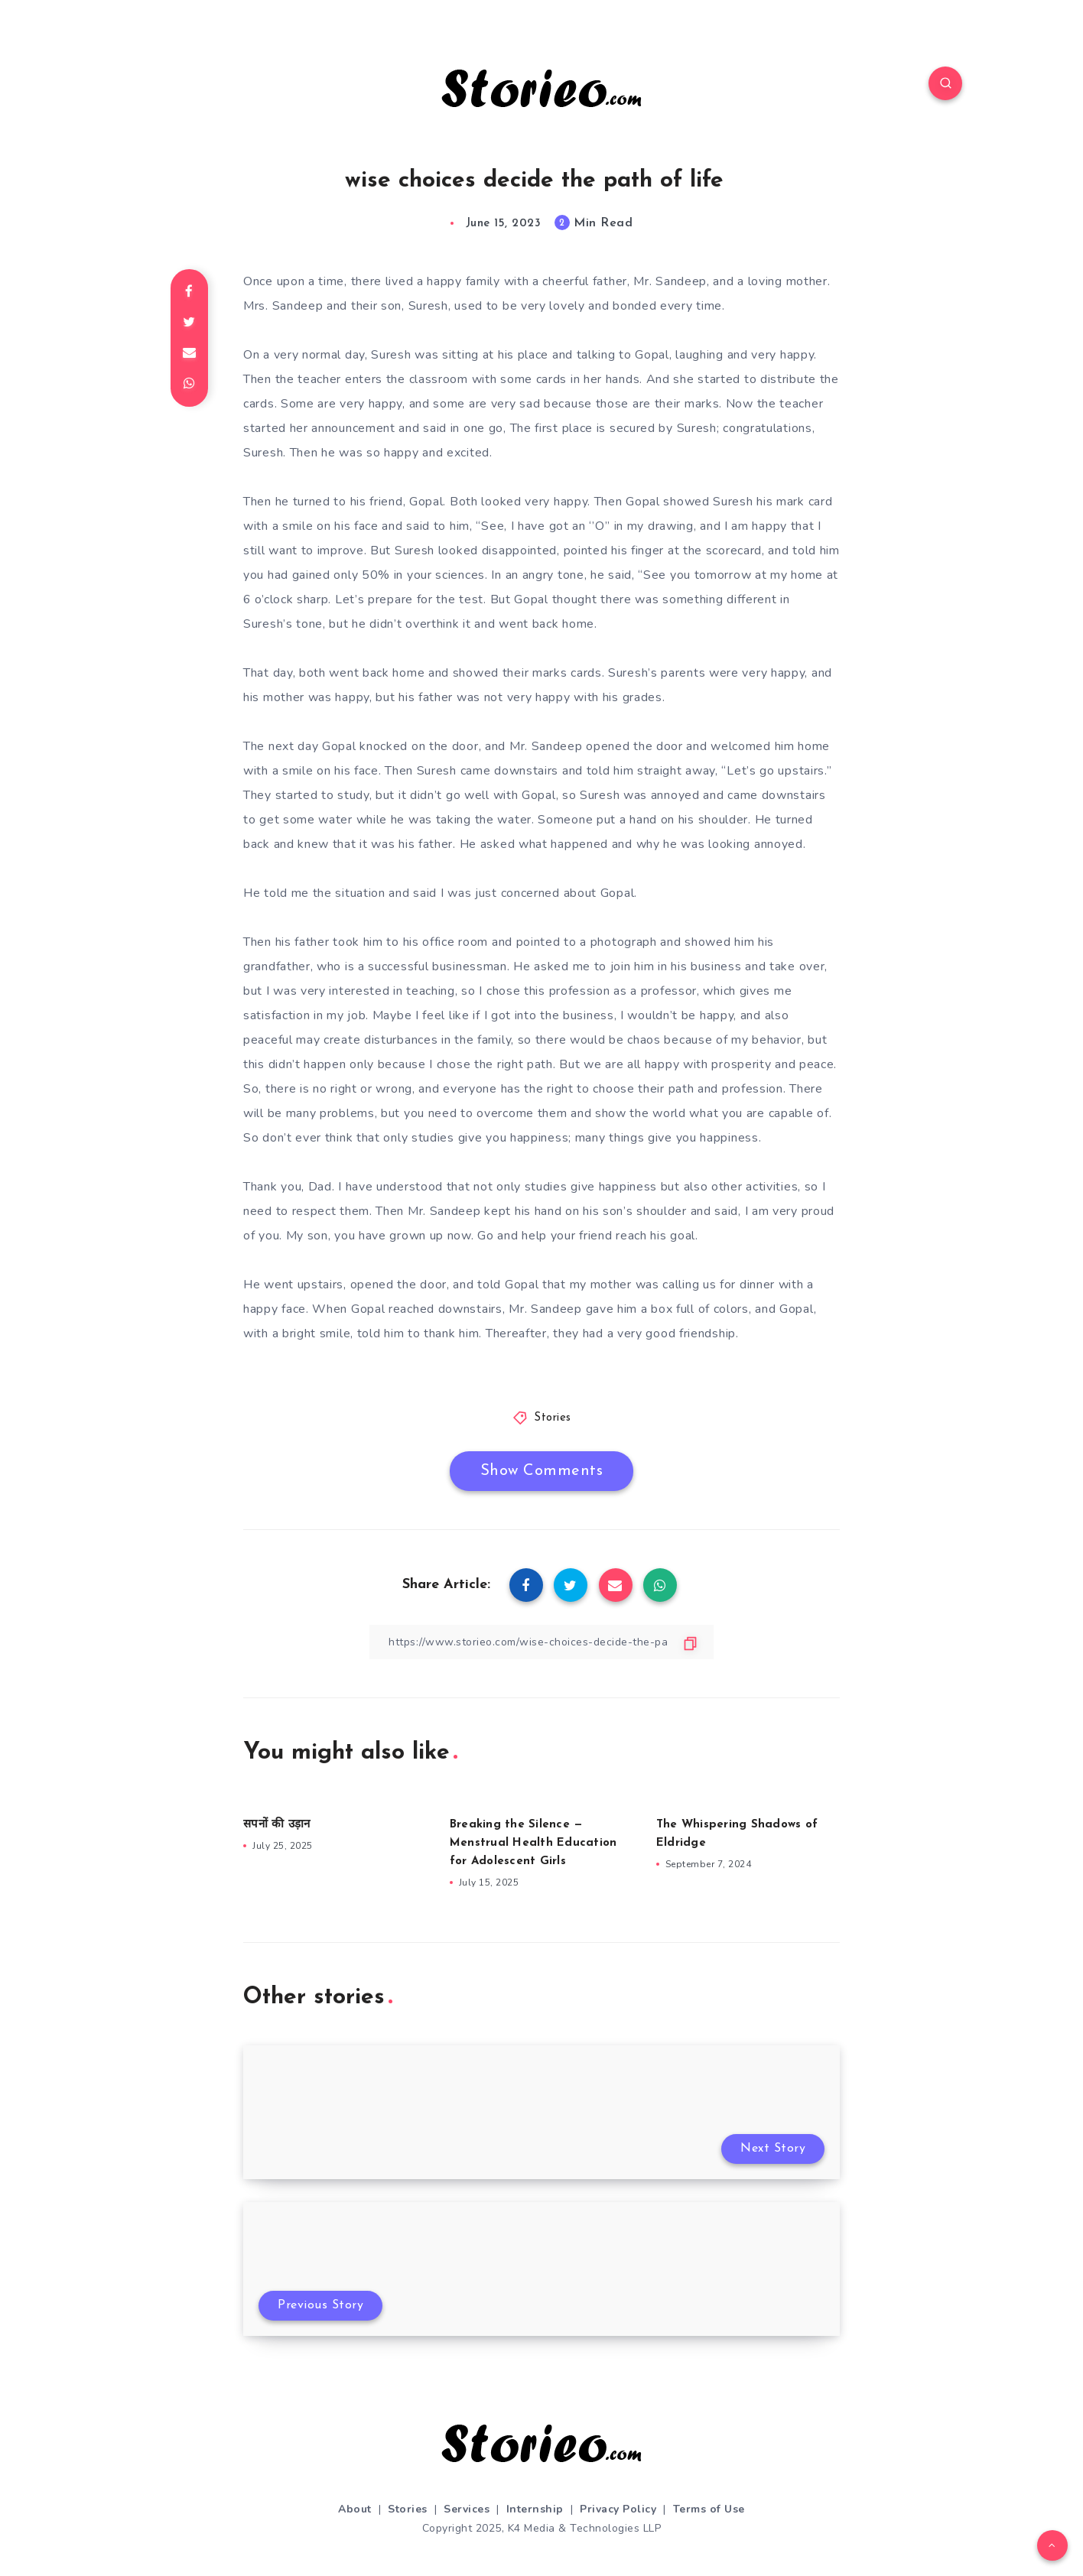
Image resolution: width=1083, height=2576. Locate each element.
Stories (552, 1418)
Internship (535, 2509)
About (355, 2509)
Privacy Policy (618, 2509)
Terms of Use (709, 2509)
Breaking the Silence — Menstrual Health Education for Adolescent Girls (533, 1843)
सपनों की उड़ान (276, 1824)
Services (466, 2509)
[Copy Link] (541, 1642)
